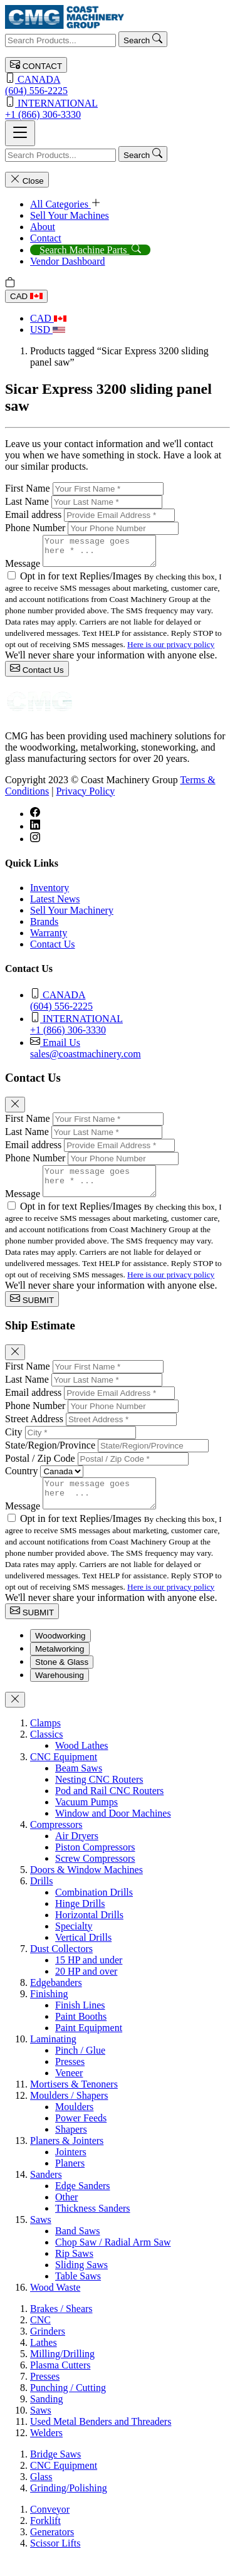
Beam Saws (78, 1785)
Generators (52, 2548)
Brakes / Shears (61, 2325)
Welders (46, 2449)
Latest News (55, 904)
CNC (40, 2336)
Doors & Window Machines (86, 1886)
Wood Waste (55, 2304)
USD (47, 329)
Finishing (49, 2010)
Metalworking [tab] (60, 1666)
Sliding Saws (81, 2281)
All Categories (65, 204)
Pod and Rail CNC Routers (109, 1807)
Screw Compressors (95, 1875)
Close (27, 180)
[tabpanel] (117, 2022)
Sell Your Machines (69, 215)
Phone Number (35, 527)
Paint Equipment (88, 2044)
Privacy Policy (85, 796)
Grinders (47, 2348)
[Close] (15, 1110)
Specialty (74, 1943)
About (42, 226)
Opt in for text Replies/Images (82, 581)
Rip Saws (74, 2270)
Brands (44, 927)
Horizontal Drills (89, 1931)
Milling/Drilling (62, 2370)
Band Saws (77, 2247)
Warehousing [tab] (59, 1692)
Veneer (69, 2089)
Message (22, 569)
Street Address (34, 1430)
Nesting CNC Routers (99, 1796)
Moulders (74, 2123)
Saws (40, 2236)
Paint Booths (81, 2033)
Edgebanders (56, 1999)
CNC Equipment (63, 1773)
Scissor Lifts (55, 2560)
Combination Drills (94, 1909)
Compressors (56, 1841)
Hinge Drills (80, 1920)
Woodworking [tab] (60, 1652)
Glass (41, 2493)
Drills (41, 1897)
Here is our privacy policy (170, 650)
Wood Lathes (81, 1762)
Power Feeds (81, 2135)
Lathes (43, 2359)
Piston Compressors (95, 1864)
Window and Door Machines (113, 1830)
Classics (46, 1751)
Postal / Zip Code (40, 1469)
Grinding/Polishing (68, 2504)
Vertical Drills (83, 1954)
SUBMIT (32, 1310)
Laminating (53, 2056)
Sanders (46, 2191)
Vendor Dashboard (67, 261)
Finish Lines (80, 2022)
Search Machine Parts (90, 250)
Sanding (46, 2415)
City (14, 1443)
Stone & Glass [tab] (61, 1679)
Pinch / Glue (80, 2067)
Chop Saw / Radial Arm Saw (112, 2259)
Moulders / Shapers (69, 2112)
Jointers (70, 2168)
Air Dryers (76, 1852)
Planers (70, 2180)
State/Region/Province (50, 1456)
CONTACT (36, 65)
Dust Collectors (61, 1965)
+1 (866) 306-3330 (117, 108)
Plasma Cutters (60, 2382)
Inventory (49, 893)
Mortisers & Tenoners (74, 2101)
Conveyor (50, 2526)
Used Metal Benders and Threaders (100, 2438)
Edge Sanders (82, 2202)
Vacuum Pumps (86, 1818)
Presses (70, 2078)
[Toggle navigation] (20, 133)
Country (21, 1482)
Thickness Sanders (92, 2225)
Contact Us (37, 674)
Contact (45, 238)
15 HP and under (88, 1977)
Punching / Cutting (68, 2404)
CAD (26, 296)
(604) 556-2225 (117, 84)
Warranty (48, 938)
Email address (33, 514)
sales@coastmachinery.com (130, 1053)
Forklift (45, 2537)
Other (66, 2214)
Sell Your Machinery (71, 916)
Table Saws (78, 2293)
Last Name (27, 501)
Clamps (45, 1739)
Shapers (71, 2146)
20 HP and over (86, 1988)
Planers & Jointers (66, 2157)
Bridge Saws (55, 2471)
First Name (27, 488)
